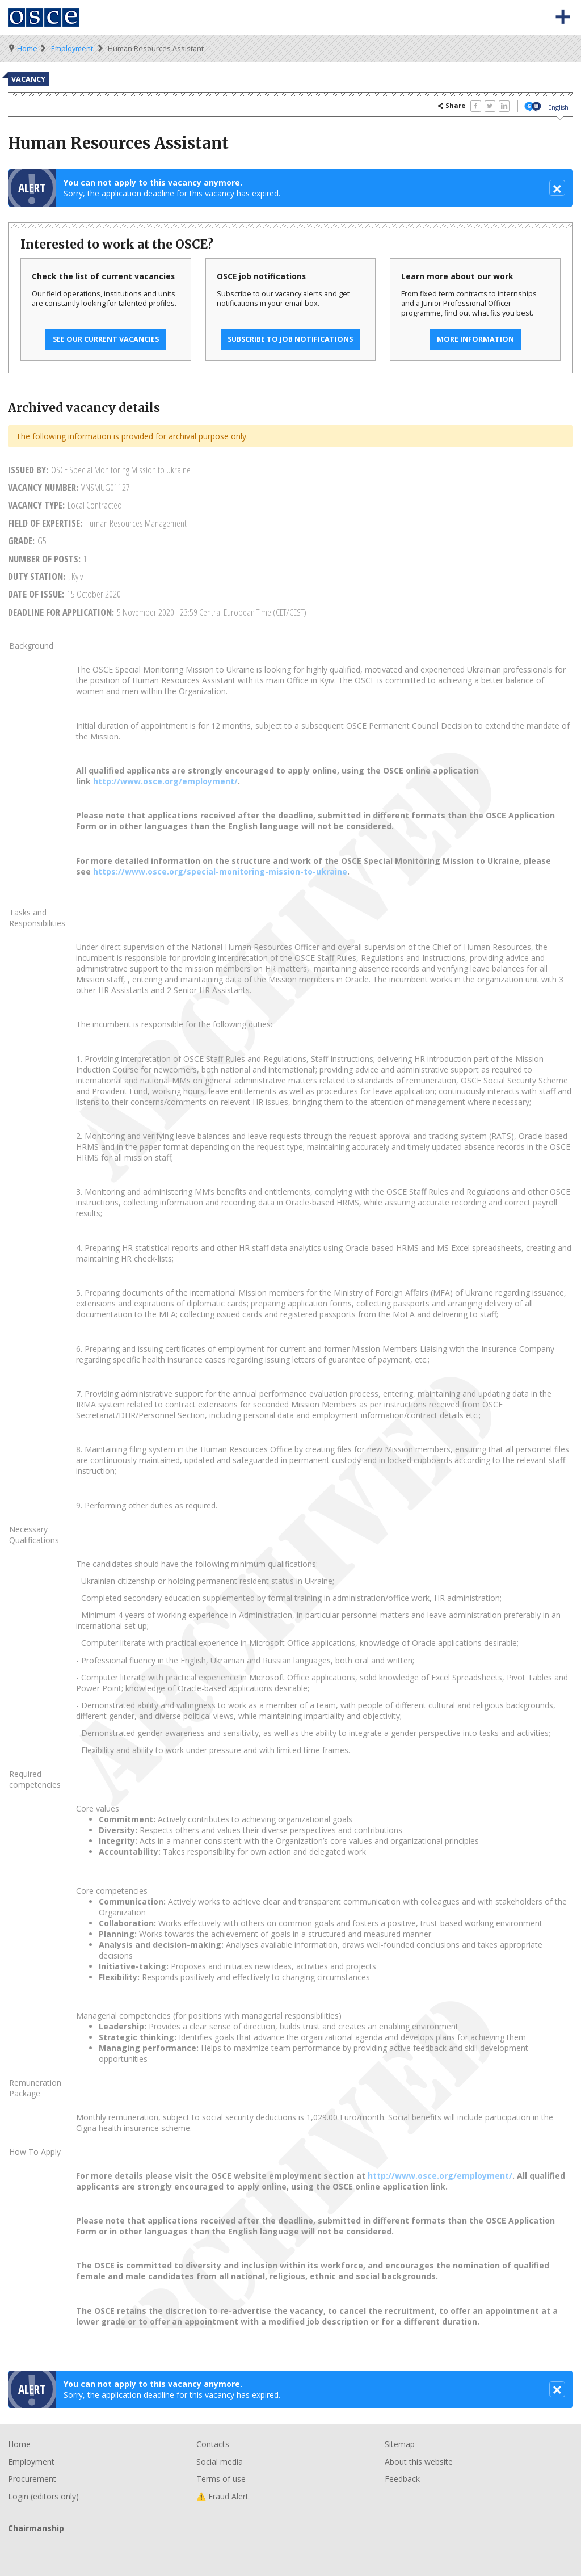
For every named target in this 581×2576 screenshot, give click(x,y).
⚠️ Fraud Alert (222, 2496)
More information (475, 339)
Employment (72, 48)
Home (27, 48)
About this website (419, 2461)
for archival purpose (192, 436)
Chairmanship (290, 2546)
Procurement (32, 2478)
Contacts (212, 2444)
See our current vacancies (106, 339)
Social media (219, 2461)
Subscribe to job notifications (290, 339)
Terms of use (221, 2478)
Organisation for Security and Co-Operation (44, 17)
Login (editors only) (43, 2496)
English (558, 107)
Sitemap (400, 2444)
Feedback (402, 2478)
